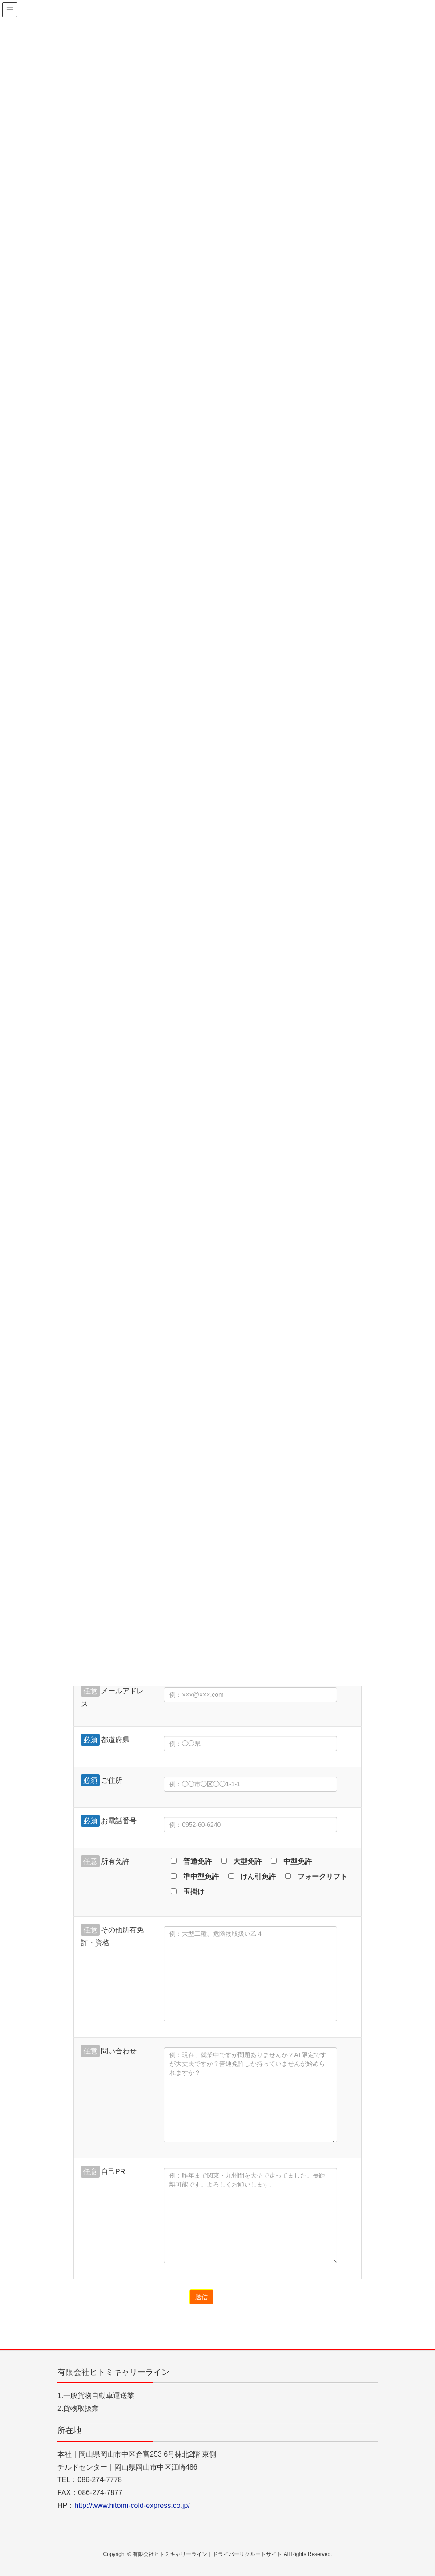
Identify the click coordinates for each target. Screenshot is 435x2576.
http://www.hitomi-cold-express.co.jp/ (132, 2505)
